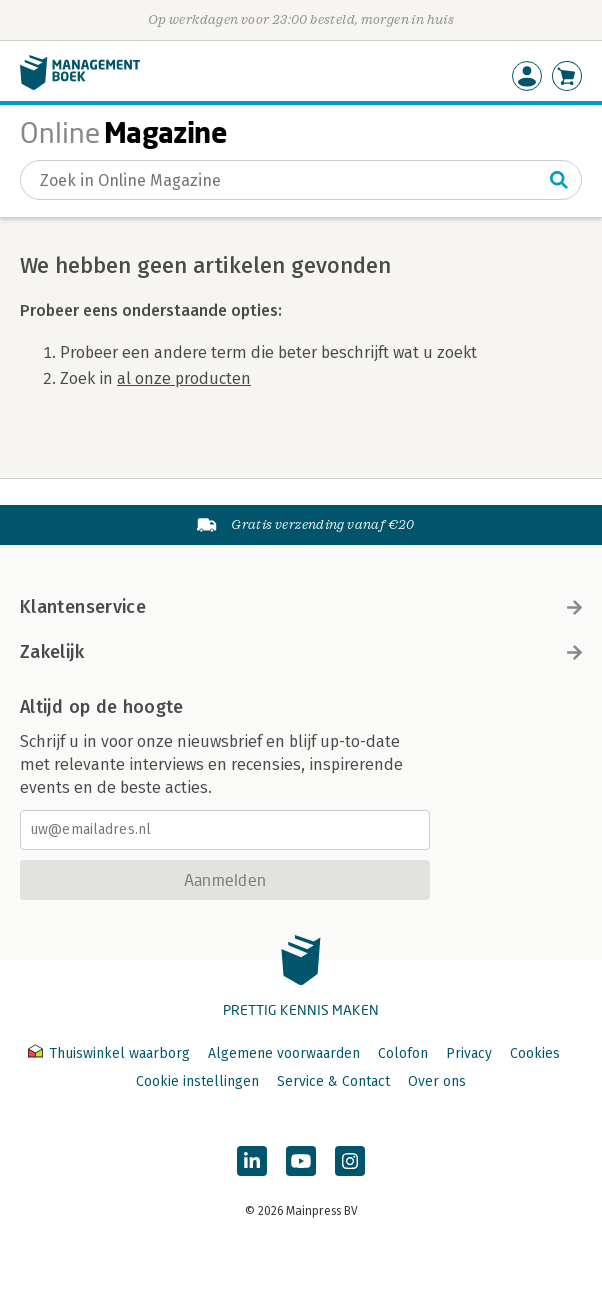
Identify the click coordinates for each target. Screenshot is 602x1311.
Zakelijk (301, 652)
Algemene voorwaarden (284, 1053)
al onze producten (184, 378)
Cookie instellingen (197, 1081)
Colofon (403, 1053)
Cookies (535, 1053)
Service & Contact (333, 1081)
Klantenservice (301, 607)
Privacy (469, 1053)
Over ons (437, 1081)
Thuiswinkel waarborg (111, 1053)
